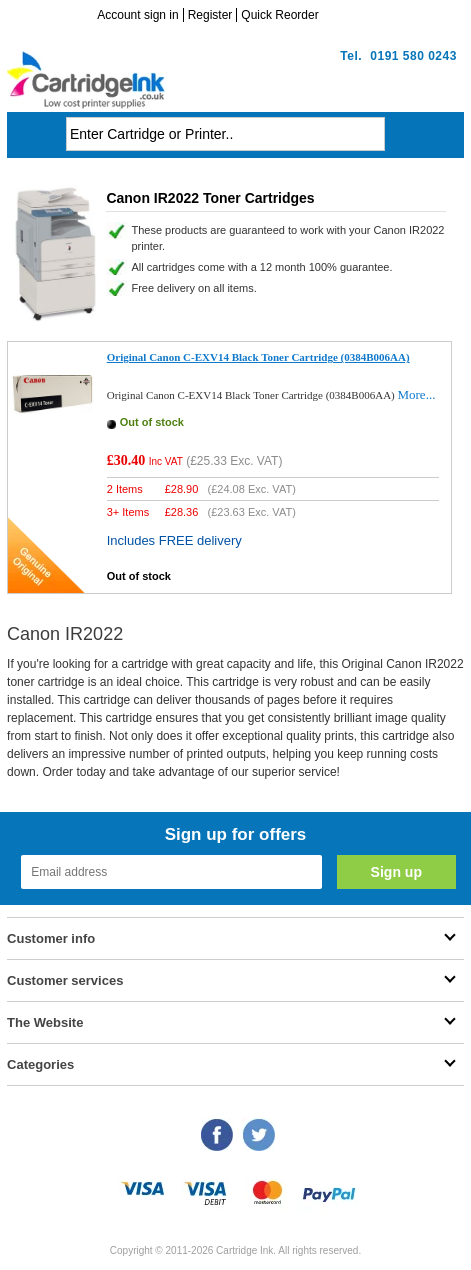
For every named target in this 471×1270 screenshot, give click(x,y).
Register (210, 15)
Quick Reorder (279, 15)
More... (416, 394)
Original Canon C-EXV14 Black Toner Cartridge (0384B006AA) (258, 357)
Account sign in (137, 15)
